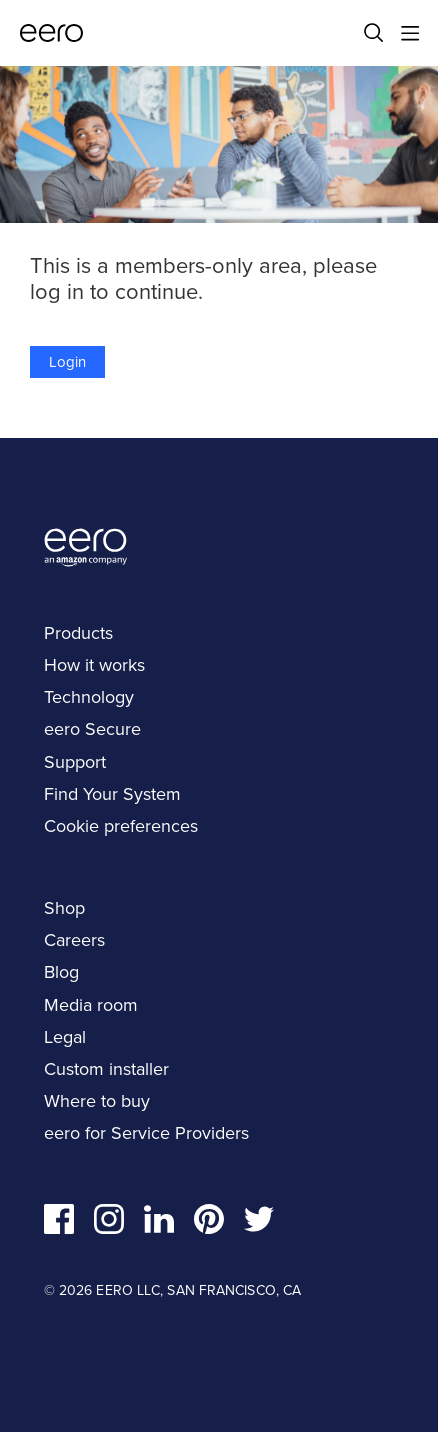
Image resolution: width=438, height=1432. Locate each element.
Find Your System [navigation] (112, 794)
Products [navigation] (78, 633)
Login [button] (67, 362)
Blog (61, 972)
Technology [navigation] (89, 697)
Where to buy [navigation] (97, 1101)
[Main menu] (410, 33)
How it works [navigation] (94, 665)
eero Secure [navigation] (92, 729)
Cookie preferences (121, 826)
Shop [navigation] (64, 908)
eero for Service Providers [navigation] (146, 1133)
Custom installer (106, 1069)
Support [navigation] (75, 762)
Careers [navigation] (74, 940)
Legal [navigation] (65, 1037)
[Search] (374, 33)
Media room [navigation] (91, 1005)
